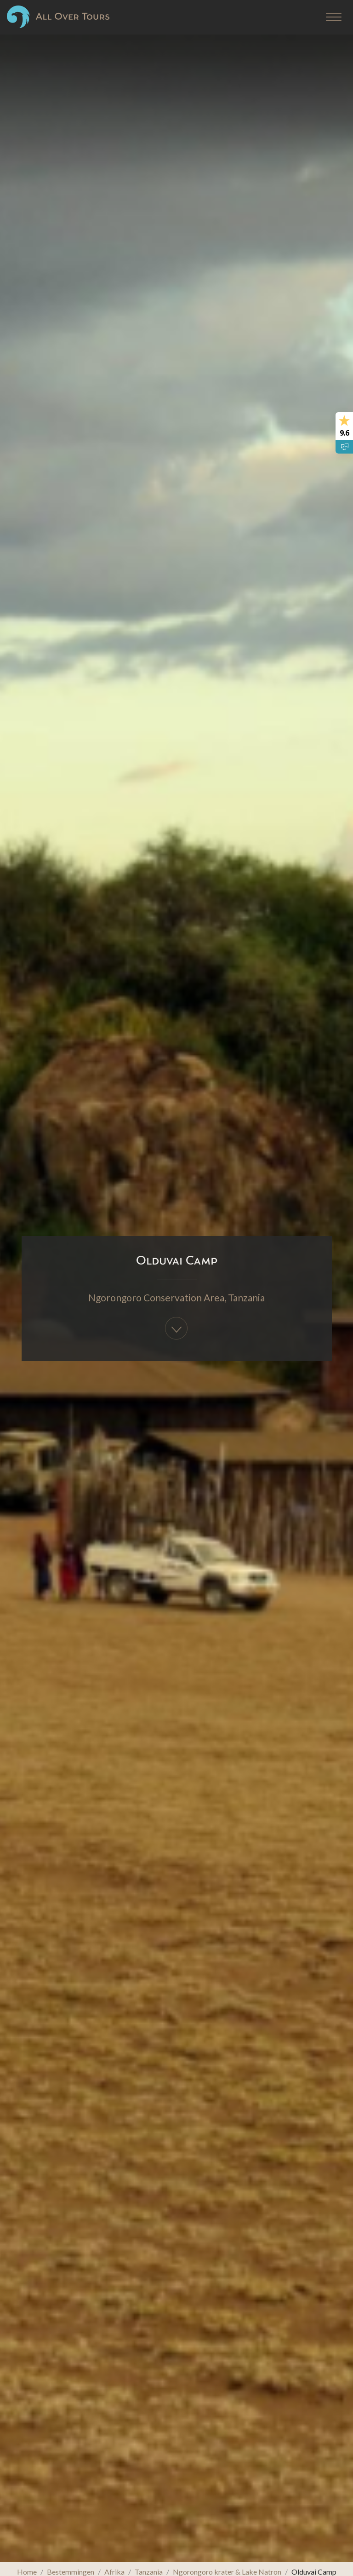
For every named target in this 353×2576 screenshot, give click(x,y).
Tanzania (246, 1297)
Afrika (114, 2571)
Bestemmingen (70, 2571)
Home (27, 2571)
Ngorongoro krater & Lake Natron (227, 2571)
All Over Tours (58, 17)
